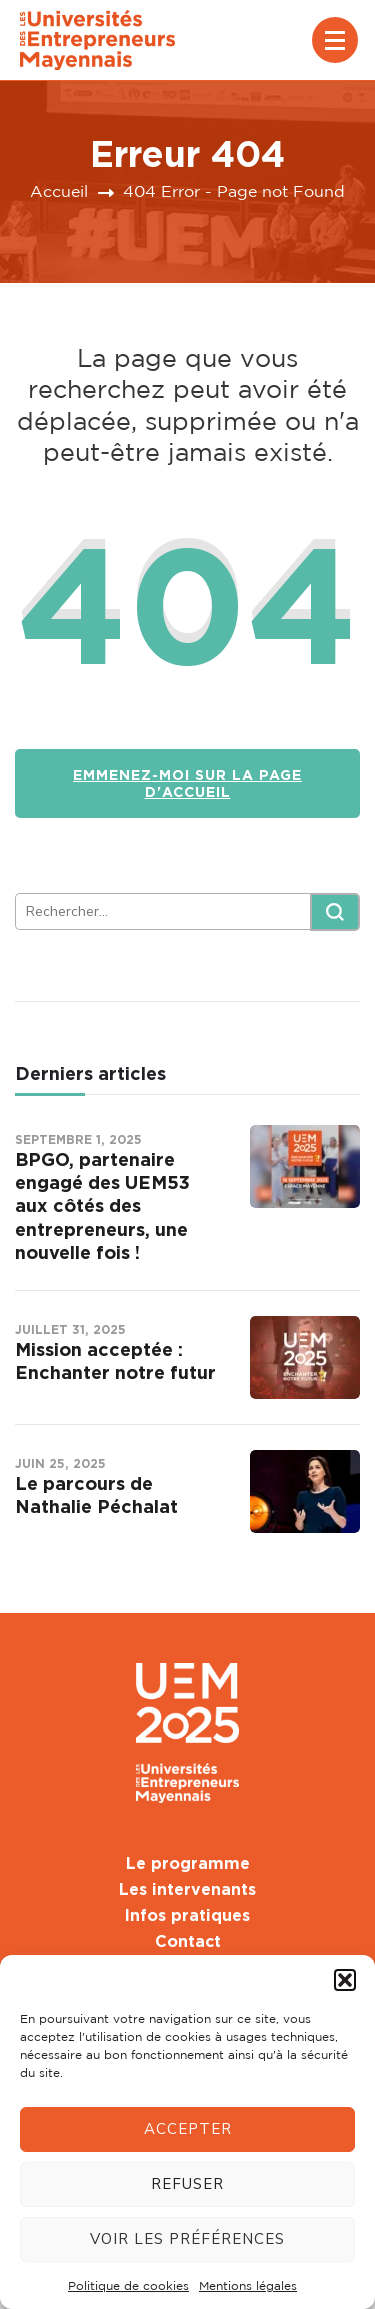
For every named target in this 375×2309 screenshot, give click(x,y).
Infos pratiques (187, 1915)
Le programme (188, 1863)
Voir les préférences (187, 2239)
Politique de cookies (128, 2285)
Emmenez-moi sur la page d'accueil (187, 783)
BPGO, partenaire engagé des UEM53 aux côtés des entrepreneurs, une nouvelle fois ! (102, 1206)
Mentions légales (248, 2285)
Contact (188, 1941)
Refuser (187, 2184)
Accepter (188, 2129)
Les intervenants (187, 1889)
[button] (345, 1980)
